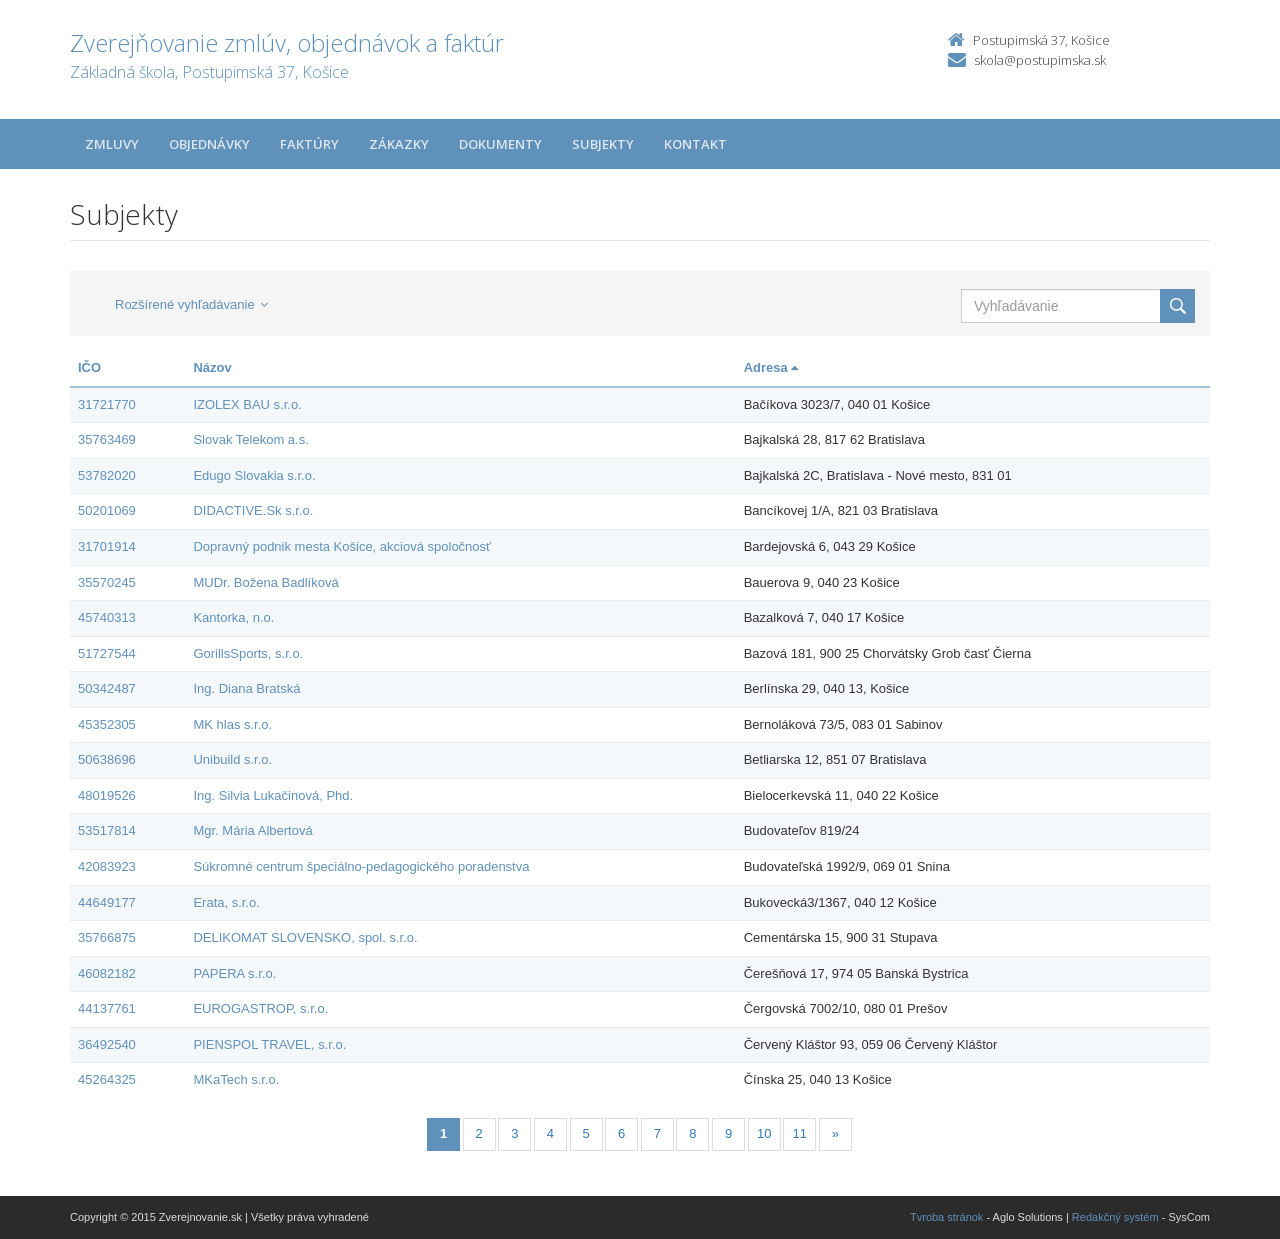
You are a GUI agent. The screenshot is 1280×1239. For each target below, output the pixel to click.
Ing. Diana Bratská (246, 688)
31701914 (107, 546)
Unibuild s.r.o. (232, 759)
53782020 (107, 475)
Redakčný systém (1115, 1217)
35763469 (107, 439)
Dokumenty (500, 144)
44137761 (107, 1008)
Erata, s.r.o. (226, 902)
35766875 (107, 937)
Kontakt (695, 144)
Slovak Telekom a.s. (250, 439)
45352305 (107, 724)
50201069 (107, 510)
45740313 (107, 617)
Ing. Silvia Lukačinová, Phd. (273, 795)
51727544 (107, 653)
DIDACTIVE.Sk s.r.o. (253, 510)
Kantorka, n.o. (233, 617)
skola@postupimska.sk (1040, 60)
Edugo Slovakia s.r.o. (254, 475)
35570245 (107, 582)
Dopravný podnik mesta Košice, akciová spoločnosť (342, 546)
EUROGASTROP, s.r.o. (260, 1008)
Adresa (771, 367)
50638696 (107, 759)
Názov (212, 367)
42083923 (107, 866)
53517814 (107, 830)
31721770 (107, 404)
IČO (89, 367)
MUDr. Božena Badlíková (265, 582)
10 (764, 1133)
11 (800, 1133)
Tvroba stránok (946, 1217)
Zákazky (399, 144)
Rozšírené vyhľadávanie (191, 304)
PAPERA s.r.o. (234, 973)
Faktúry (309, 144)
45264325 (107, 1079)
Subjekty (603, 144)
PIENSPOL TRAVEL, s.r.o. (269, 1044)
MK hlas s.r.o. (232, 724)
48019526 (107, 795)
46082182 (107, 973)
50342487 (107, 688)
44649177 (107, 902)
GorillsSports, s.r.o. (248, 653)
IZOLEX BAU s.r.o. (247, 404)
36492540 (107, 1044)
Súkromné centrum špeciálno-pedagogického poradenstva (361, 866)
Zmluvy (112, 144)
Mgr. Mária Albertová (252, 830)
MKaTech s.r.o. (236, 1079)
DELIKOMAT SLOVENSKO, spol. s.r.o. (305, 937)
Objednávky (209, 144)
